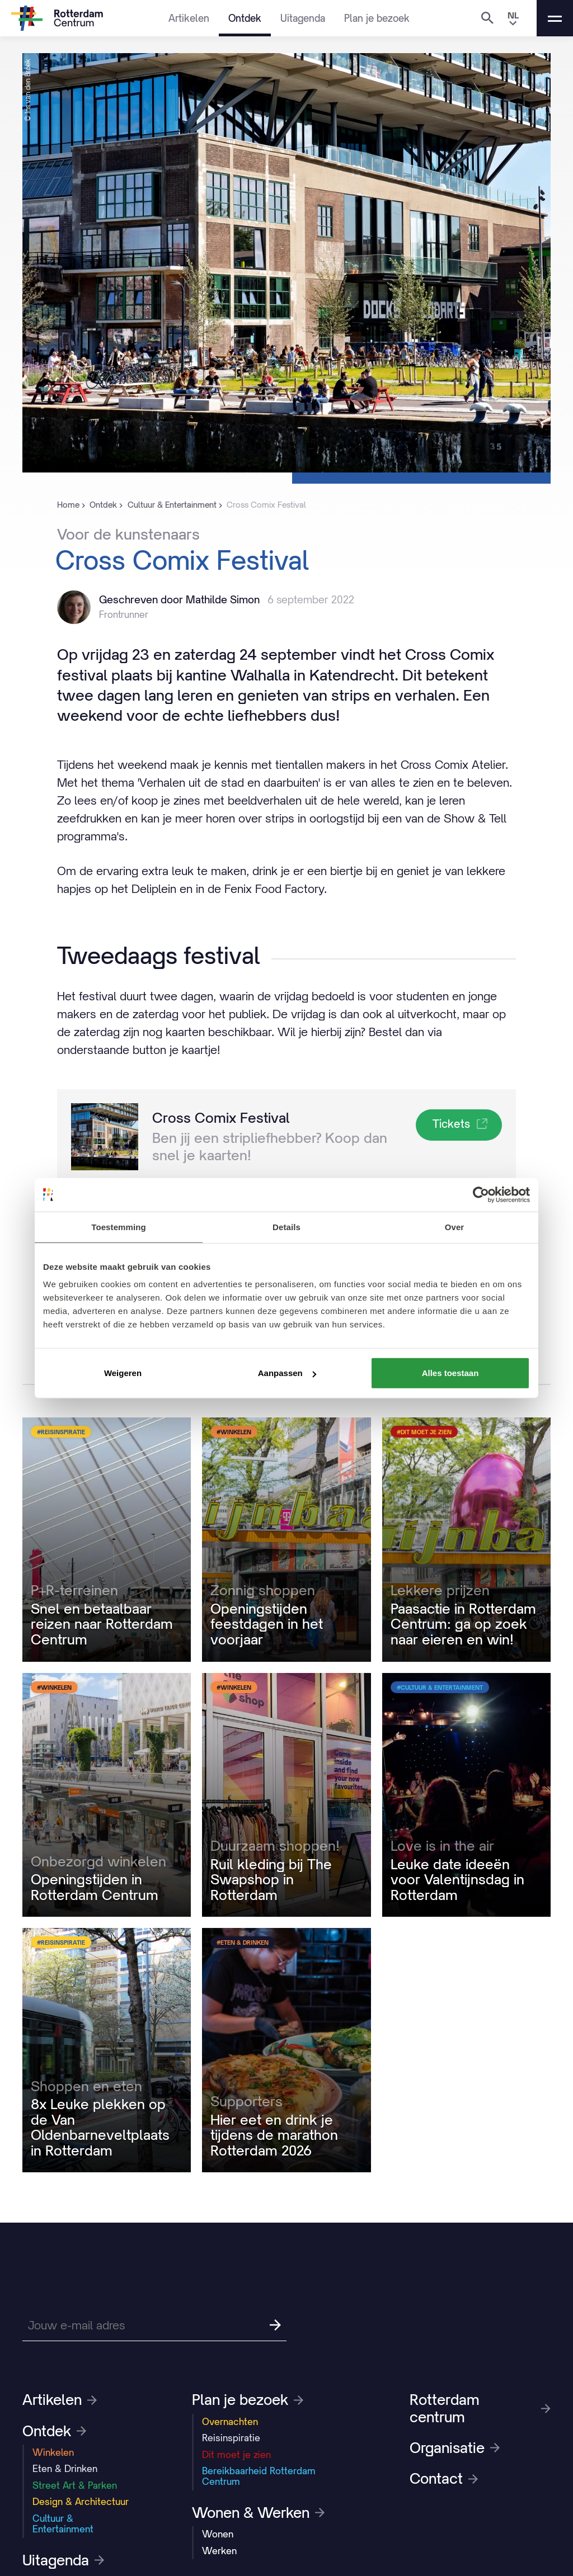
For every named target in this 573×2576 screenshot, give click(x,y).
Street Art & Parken (74, 2485)
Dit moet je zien (236, 2454)
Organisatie (455, 2448)
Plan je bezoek (377, 18)
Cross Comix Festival (221, 1117)
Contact (444, 2478)
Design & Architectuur (80, 2501)
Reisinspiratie (231, 2437)
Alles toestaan (450, 1373)
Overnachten (230, 2421)
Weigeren (123, 1373)
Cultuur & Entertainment (62, 2524)
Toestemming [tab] (118, 1226)
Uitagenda (302, 18)
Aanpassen (287, 1373)
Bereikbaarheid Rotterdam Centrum (259, 2476)
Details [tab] (286, 1226)
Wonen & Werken (258, 2512)
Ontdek (244, 18)
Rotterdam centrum (480, 2408)
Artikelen (188, 18)
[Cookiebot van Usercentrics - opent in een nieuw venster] (481, 1194)
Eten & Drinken (64, 2468)
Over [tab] (454, 1226)
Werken (219, 2550)
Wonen (217, 2534)
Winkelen (53, 2452)
